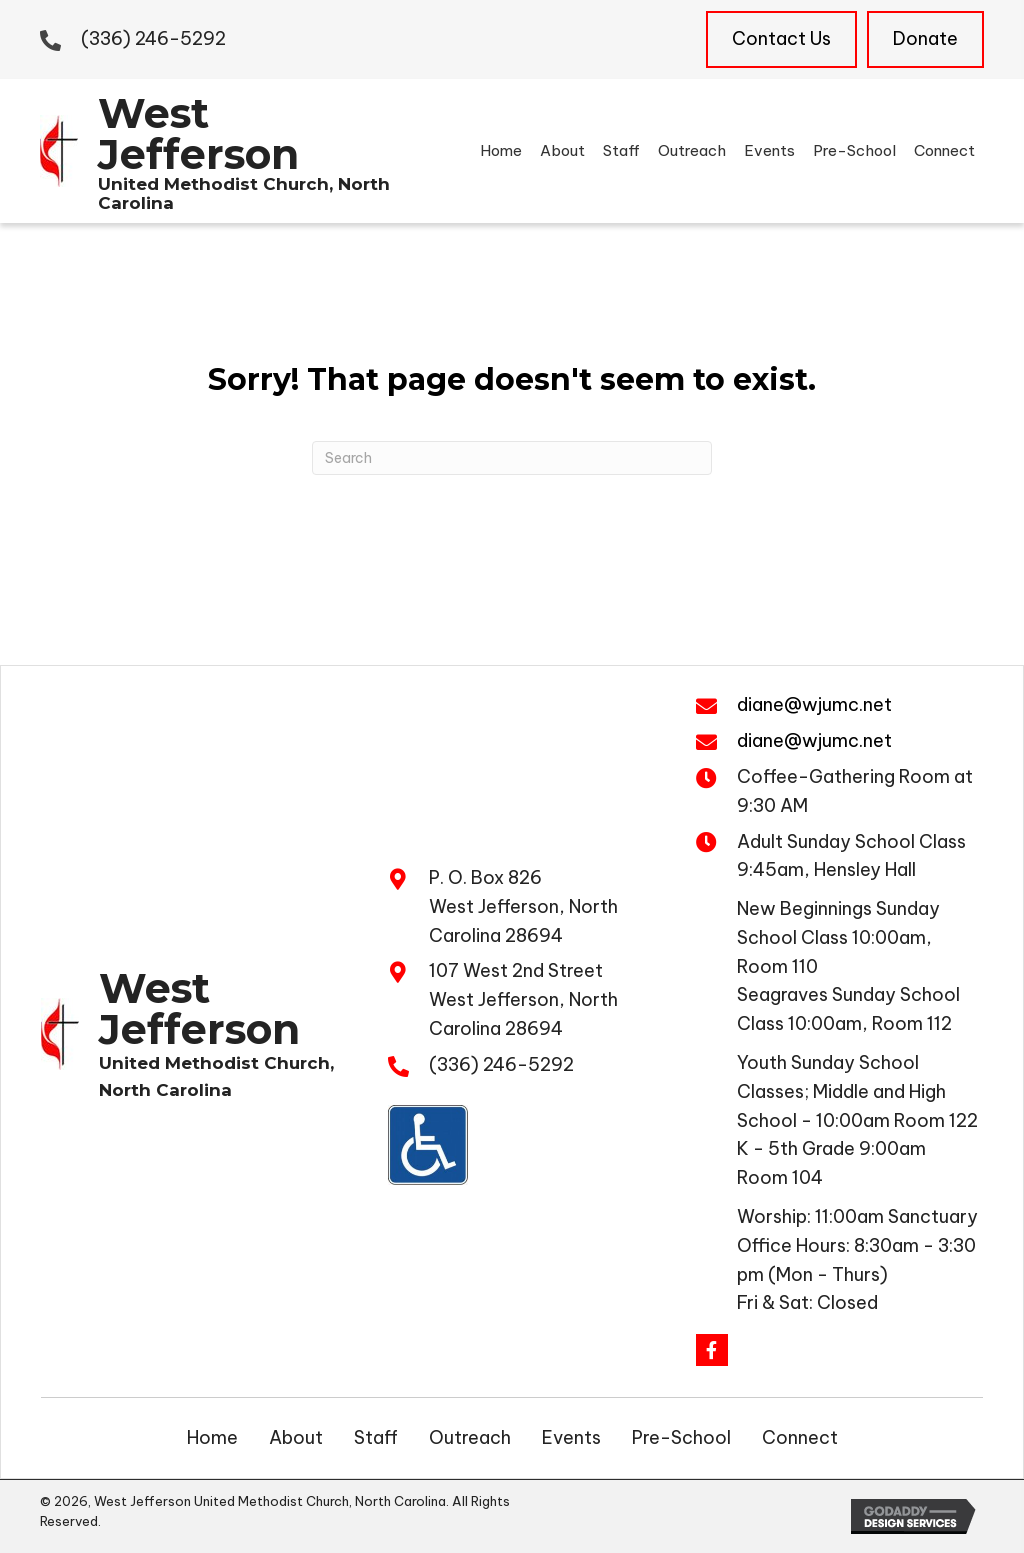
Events (571, 1437)
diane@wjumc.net (814, 704)
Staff (376, 1437)
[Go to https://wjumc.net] (216, 148)
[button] (712, 1350)
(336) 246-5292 (153, 38)
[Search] (512, 458)
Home (212, 1437)
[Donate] (925, 39)
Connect (800, 1437)
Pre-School (681, 1437)
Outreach (470, 1437)
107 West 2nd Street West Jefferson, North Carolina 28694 (523, 999)
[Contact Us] (781, 39)
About (296, 1437)
